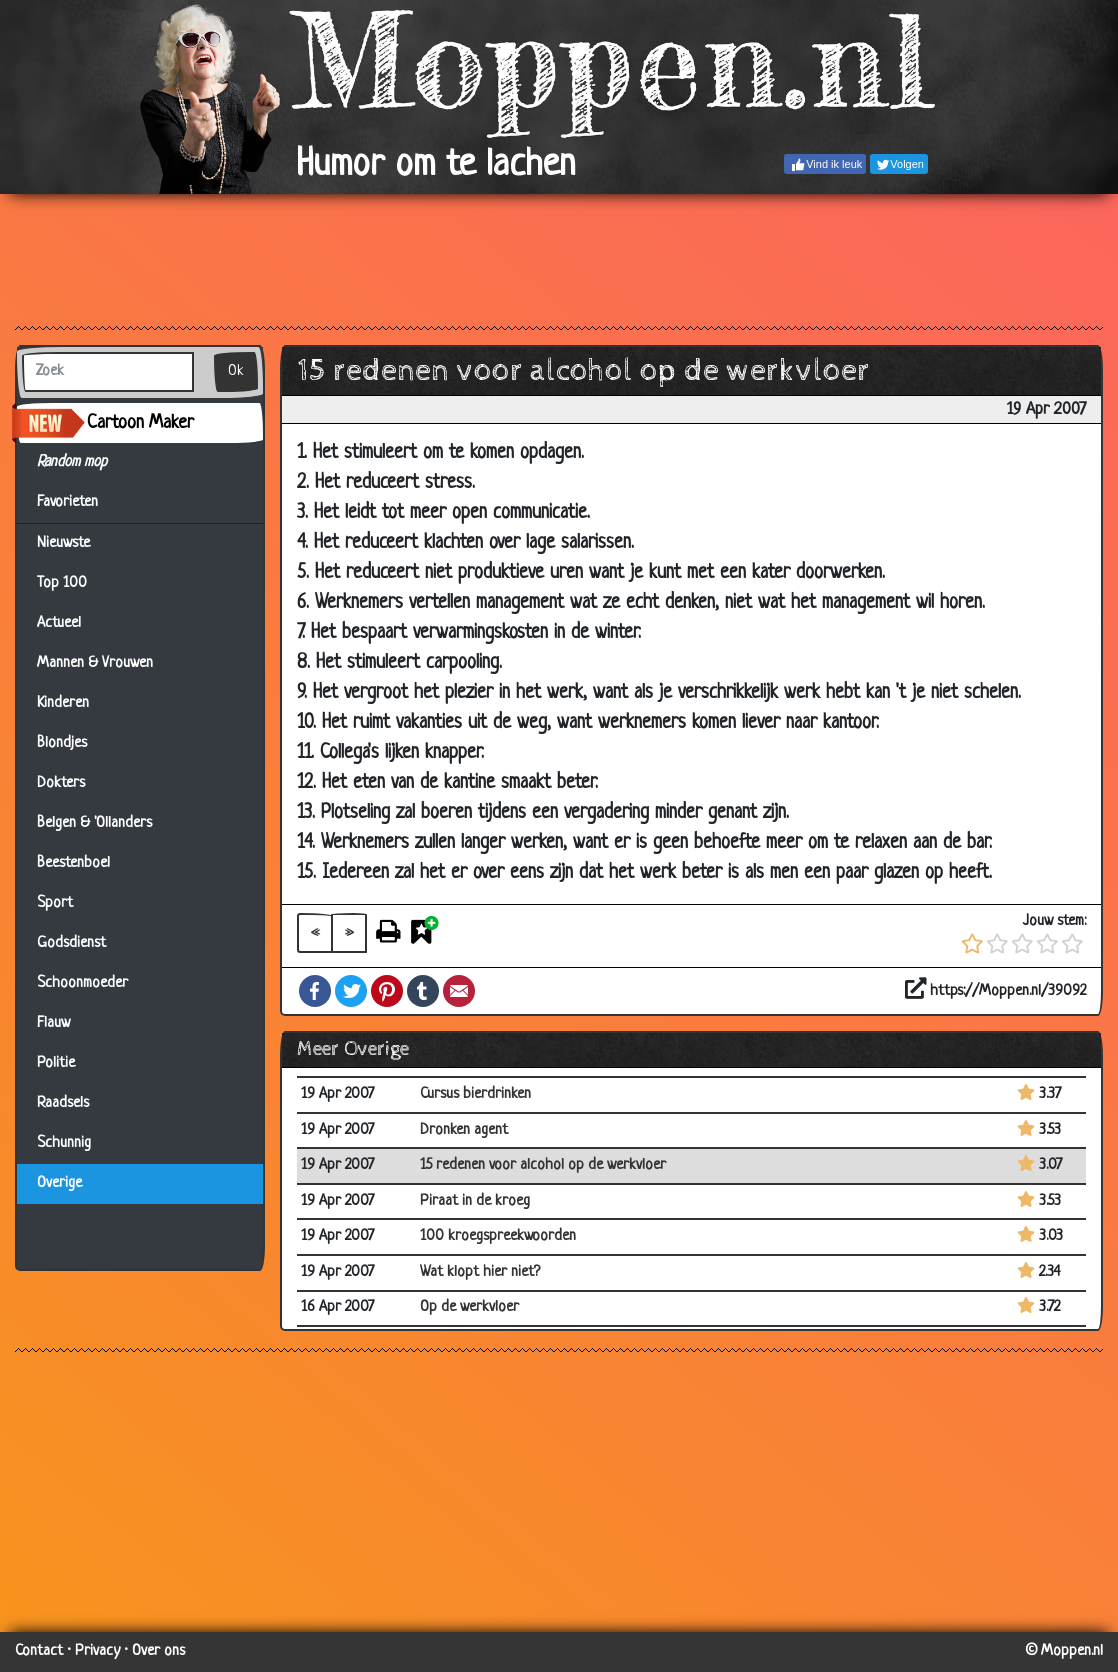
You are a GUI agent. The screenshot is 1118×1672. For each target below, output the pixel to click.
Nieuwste (63, 543)
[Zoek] (108, 372)
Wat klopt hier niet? (480, 1272)
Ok (236, 371)
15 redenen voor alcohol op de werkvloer (543, 1165)
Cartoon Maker (140, 423)
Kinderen (63, 703)
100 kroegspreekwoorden (498, 1236)
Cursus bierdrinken (475, 1094)
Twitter (351, 991)
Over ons (158, 1651)
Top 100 (62, 583)
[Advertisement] (559, 259)
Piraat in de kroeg (475, 1201)
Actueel (59, 623)
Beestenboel (73, 863)
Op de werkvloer (469, 1307)
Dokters (61, 783)
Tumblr (423, 991)
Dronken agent (464, 1130)
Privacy (97, 1651)
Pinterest (387, 991)
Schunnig (64, 1143)
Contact (39, 1651)
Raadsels (63, 1103)
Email (459, 991)
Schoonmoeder (82, 983)
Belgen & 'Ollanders (94, 823)
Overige (59, 1183)
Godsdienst (71, 943)
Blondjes (62, 743)
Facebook (315, 991)
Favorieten (79, 503)
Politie (56, 1063)
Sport (55, 903)
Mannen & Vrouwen (95, 663)
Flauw (53, 1023)
